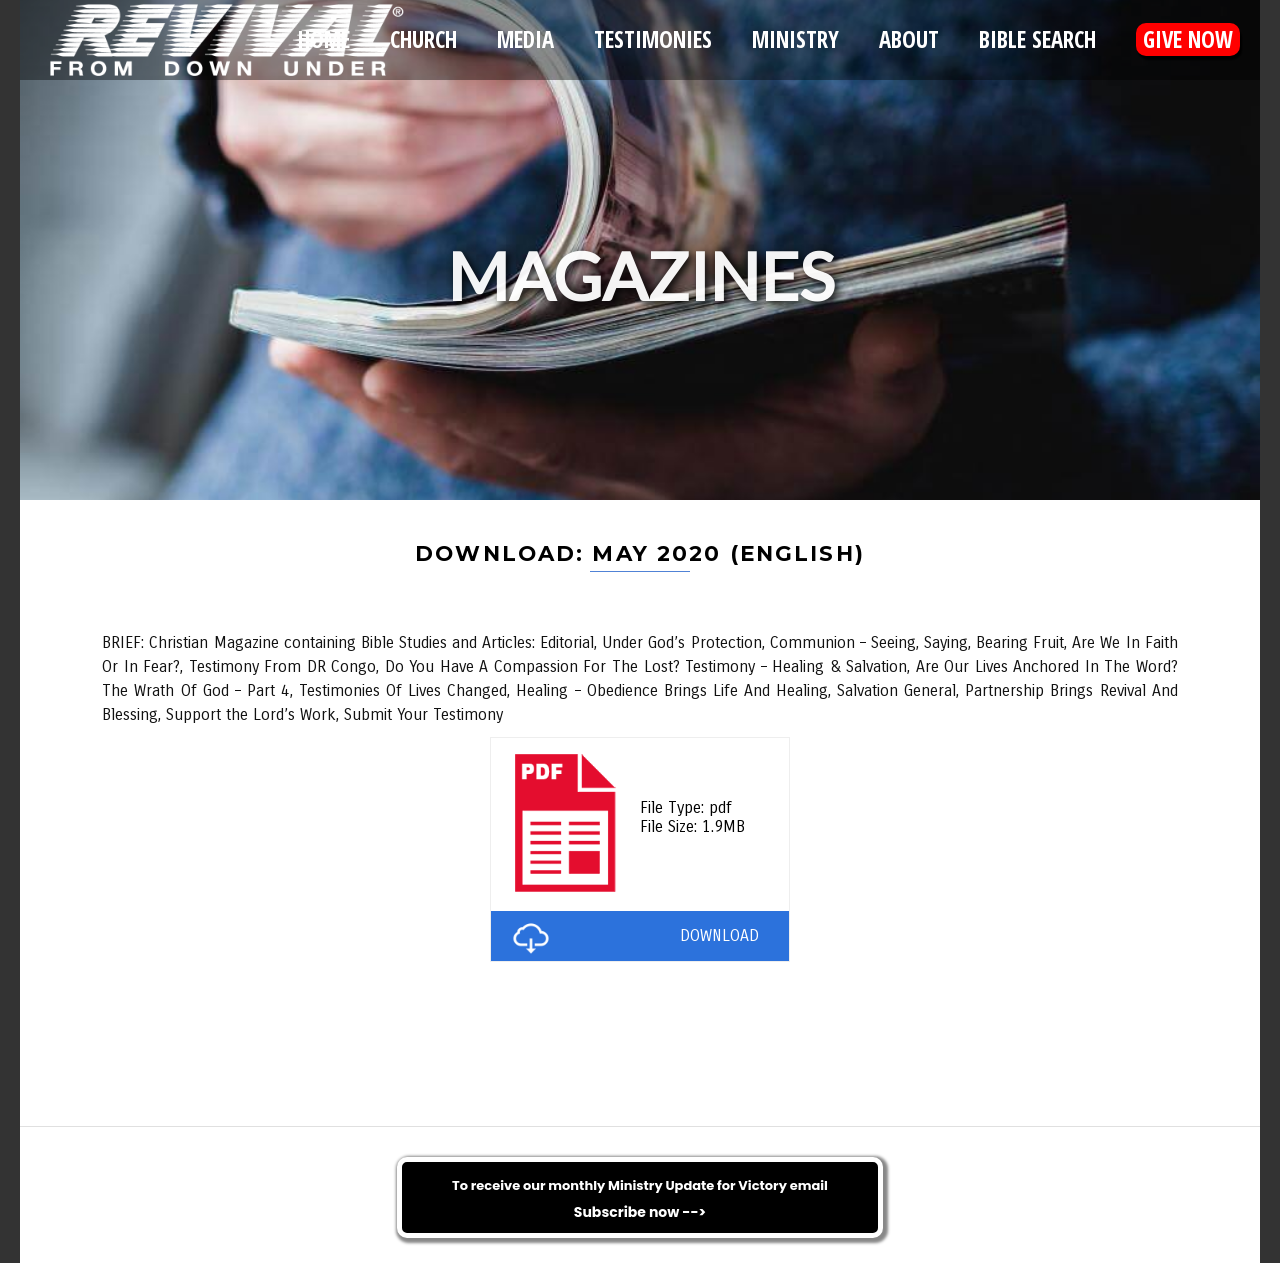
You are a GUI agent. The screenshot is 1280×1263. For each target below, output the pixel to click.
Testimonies (653, 39)
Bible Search (1037, 39)
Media (525, 39)
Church (423, 39)
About (909, 39)
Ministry (795, 39)
